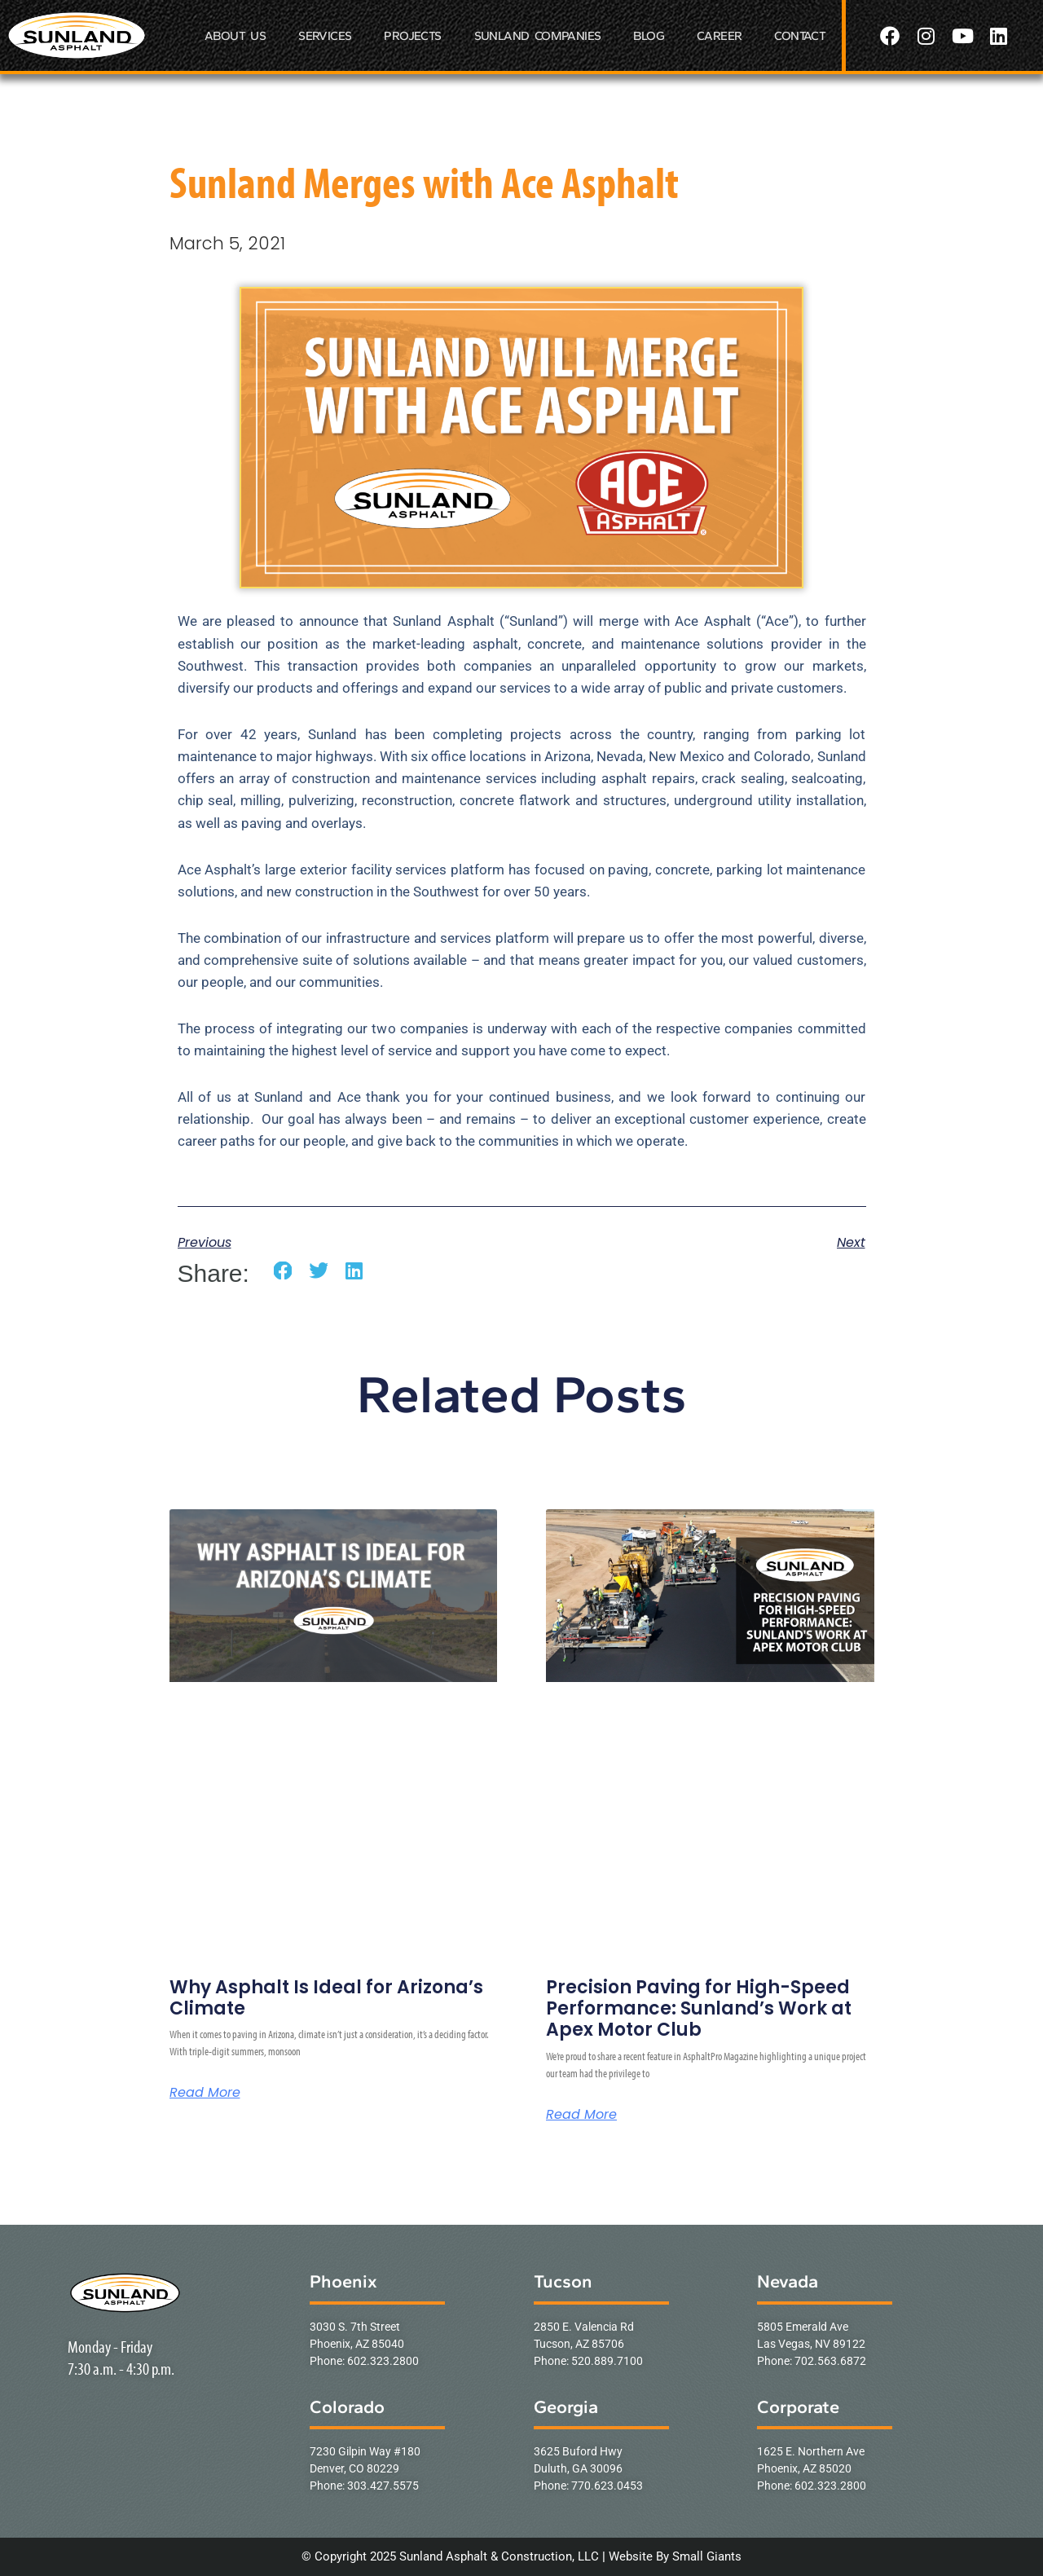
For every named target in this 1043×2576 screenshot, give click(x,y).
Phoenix (343, 2281)
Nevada (787, 2281)
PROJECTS (412, 36)
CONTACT (799, 36)
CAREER (719, 36)
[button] (283, 1271)
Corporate (798, 2407)
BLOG (648, 36)
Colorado (347, 2407)
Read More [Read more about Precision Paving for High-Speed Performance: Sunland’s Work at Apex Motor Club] (581, 2114)
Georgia (566, 2407)
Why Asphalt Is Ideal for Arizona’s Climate (326, 1998)
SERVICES (324, 36)
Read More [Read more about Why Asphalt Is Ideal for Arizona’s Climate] (204, 2092)
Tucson (563, 2281)
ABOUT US (235, 36)
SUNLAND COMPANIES (537, 36)
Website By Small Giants (675, 2556)
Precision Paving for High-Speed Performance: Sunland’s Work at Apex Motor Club (699, 2009)
